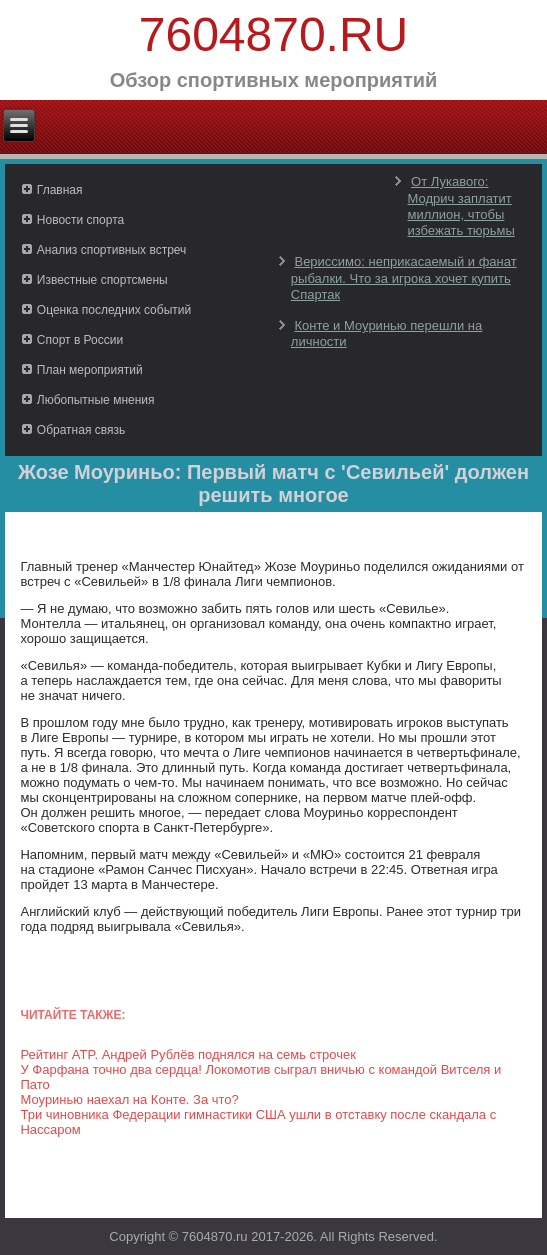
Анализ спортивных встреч (112, 250)
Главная (60, 190)
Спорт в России (80, 340)
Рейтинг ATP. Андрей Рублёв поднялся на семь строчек (187, 1054)
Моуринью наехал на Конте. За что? (129, 1099)
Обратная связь (81, 430)
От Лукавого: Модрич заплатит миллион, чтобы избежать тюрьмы (460, 206)
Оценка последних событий (114, 310)
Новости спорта (80, 220)
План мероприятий (90, 370)
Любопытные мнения (96, 400)
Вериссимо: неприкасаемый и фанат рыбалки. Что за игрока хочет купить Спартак (404, 278)
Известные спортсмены (102, 280)
